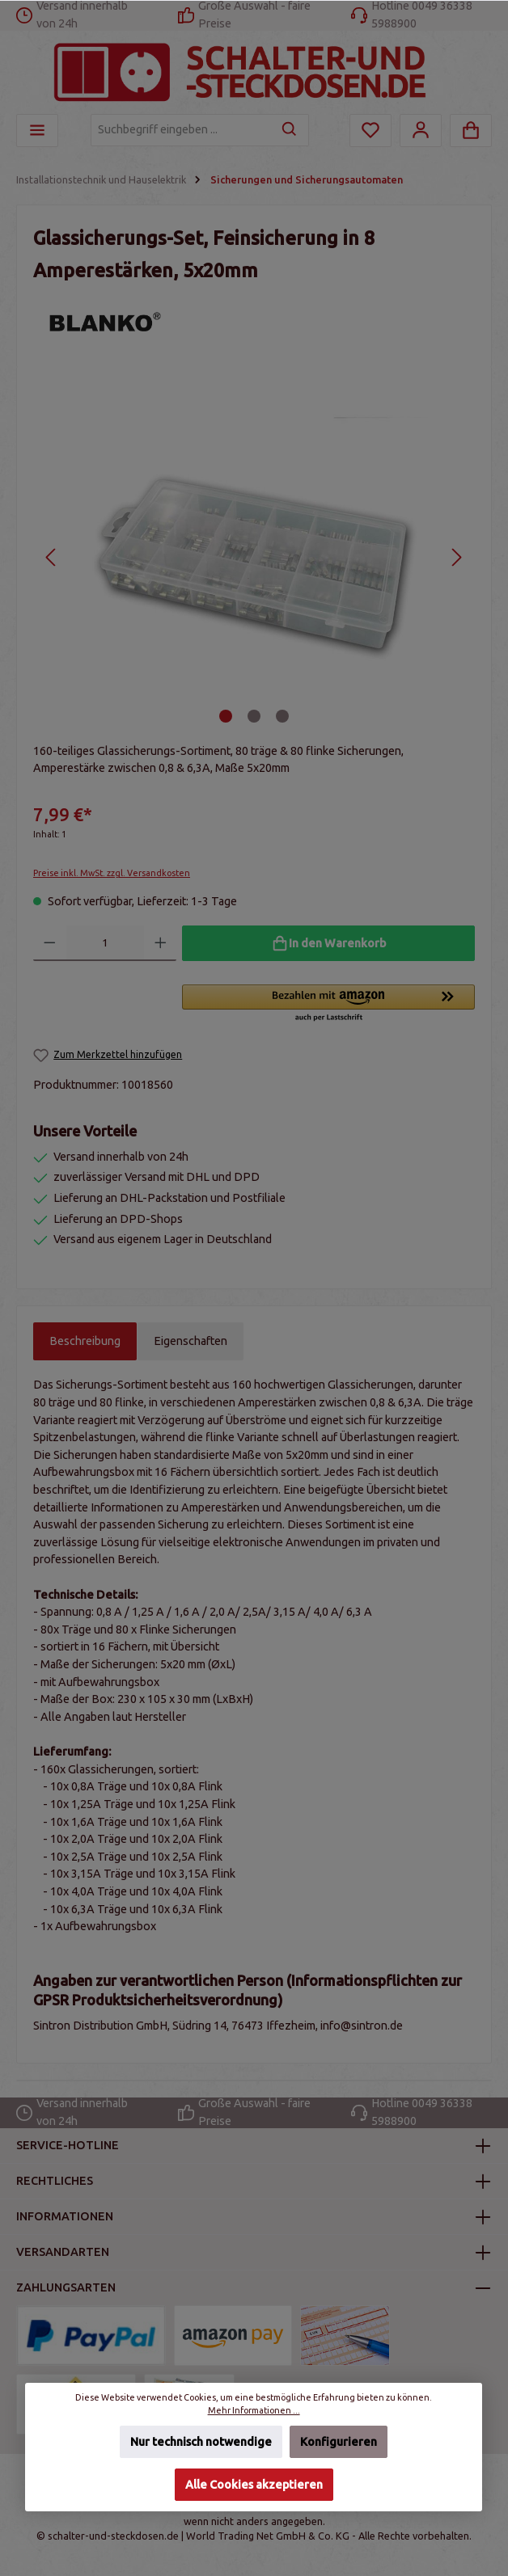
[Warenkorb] (471, 130)
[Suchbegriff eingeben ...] (181, 130)
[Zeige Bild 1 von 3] (225, 716)
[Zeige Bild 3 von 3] (282, 716)
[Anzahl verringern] (49, 943)
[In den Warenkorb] (328, 943)
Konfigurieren (339, 2441)
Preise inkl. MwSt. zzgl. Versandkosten (111, 873)
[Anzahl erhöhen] (160, 943)
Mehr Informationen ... (254, 2410)
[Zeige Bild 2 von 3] (254, 716)
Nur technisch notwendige (201, 2441)
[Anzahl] (105, 943)
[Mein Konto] (421, 130)
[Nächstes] (456, 557)
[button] (328, 1003)
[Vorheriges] (51, 557)
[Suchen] (290, 130)
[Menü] (37, 130)
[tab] (85, 1341)
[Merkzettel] (370, 130)
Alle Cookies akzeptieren (254, 2484)
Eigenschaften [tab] (190, 1340)
